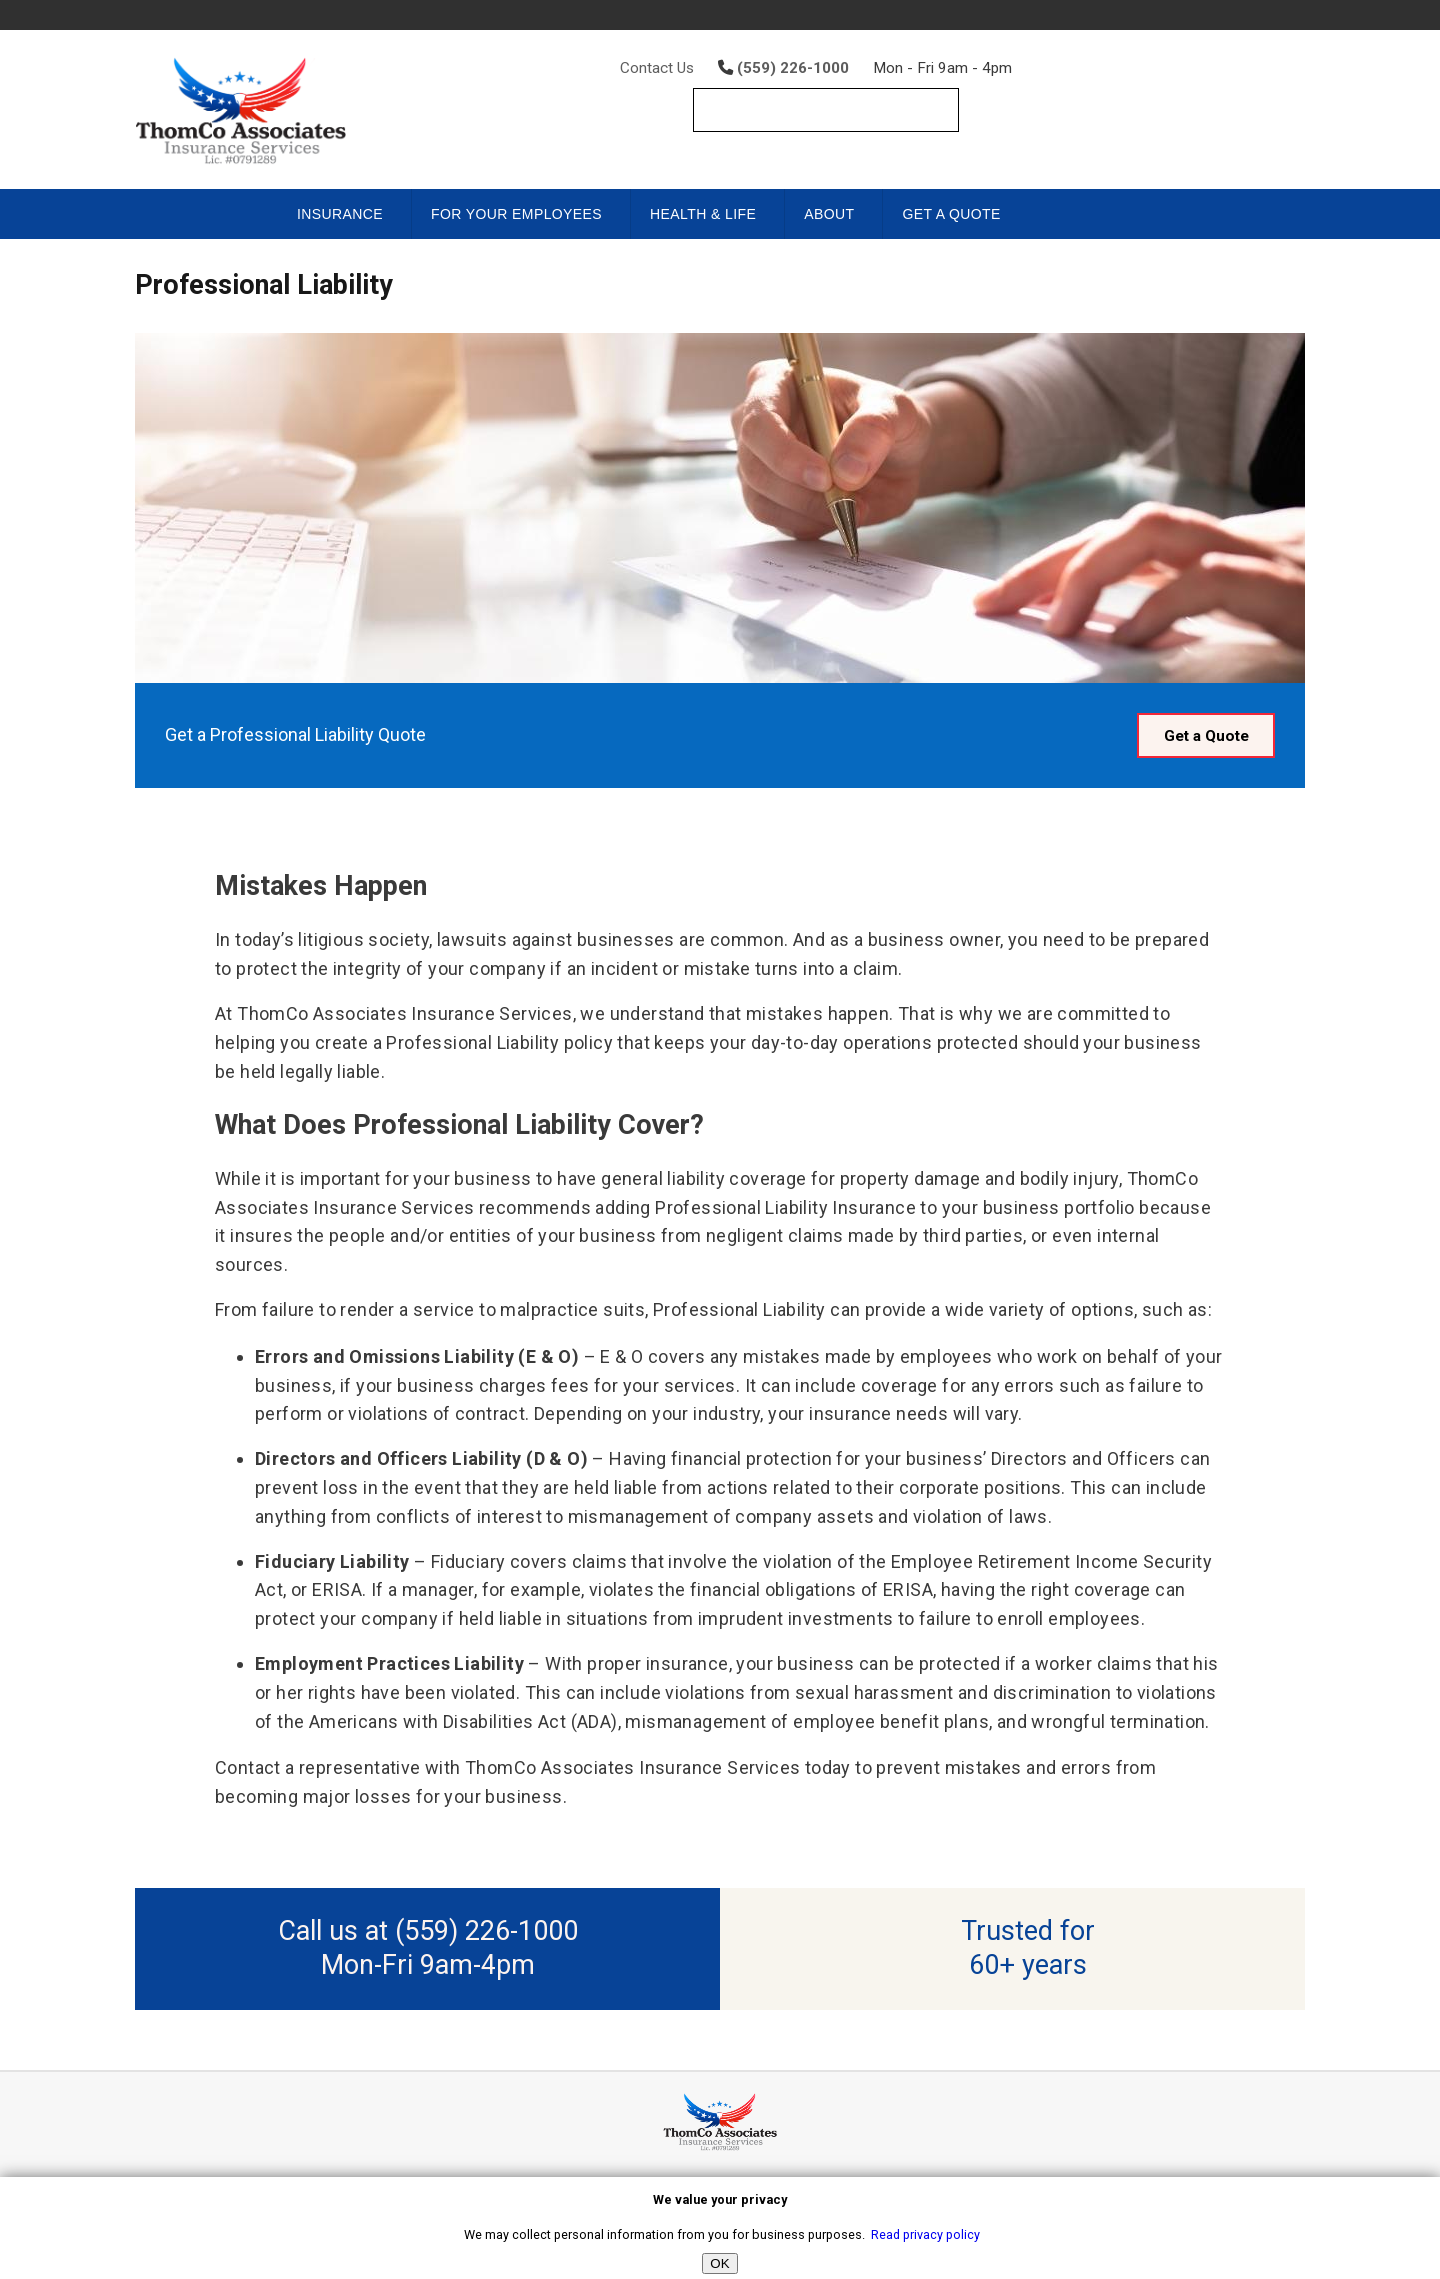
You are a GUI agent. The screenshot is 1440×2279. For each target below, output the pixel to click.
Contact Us (657, 68)
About (829, 214)
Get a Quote (951, 214)
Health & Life (703, 214)
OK (719, 2263)
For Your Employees (516, 214)
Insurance (340, 214)
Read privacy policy (925, 2234)
